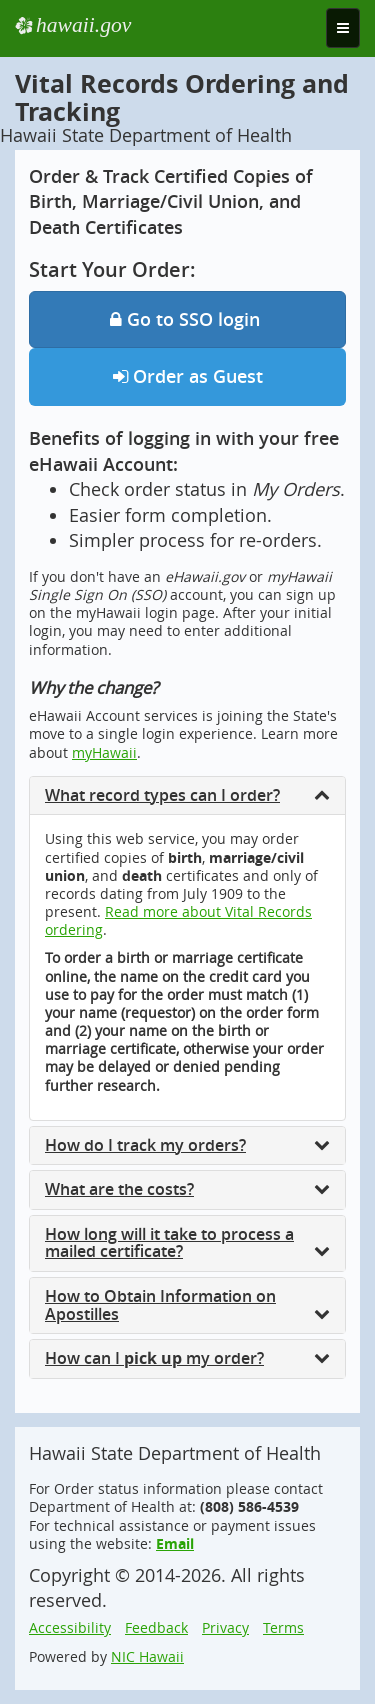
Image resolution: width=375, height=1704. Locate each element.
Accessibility (70, 1627)
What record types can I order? (187, 795)
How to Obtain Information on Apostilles (187, 1305)
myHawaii (104, 752)
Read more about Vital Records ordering (178, 920)
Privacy (225, 1627)
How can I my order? (187, 1358)
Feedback (156, 1627)
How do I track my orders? (187, 1145)
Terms (283, 1627)
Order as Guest (188, 376)
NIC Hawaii (147, 1656)
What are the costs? (187, 1189)
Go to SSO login (187, 319)
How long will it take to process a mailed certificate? (187, 1243)
